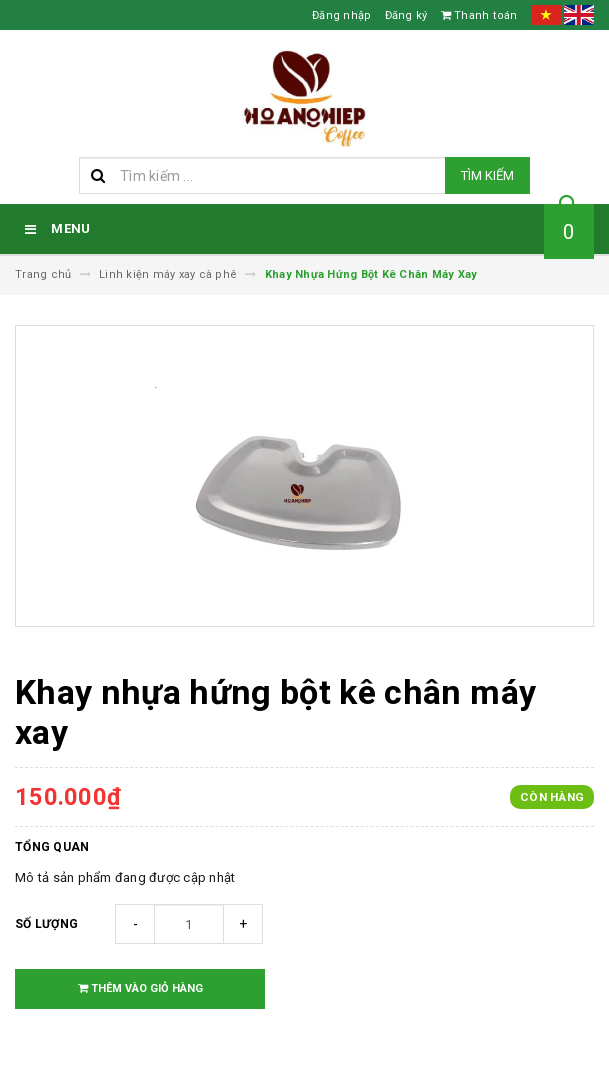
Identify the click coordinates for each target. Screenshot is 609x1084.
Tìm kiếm (487, 175)
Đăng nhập (341, 15)
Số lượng (46, 924)
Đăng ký (406, 15)
